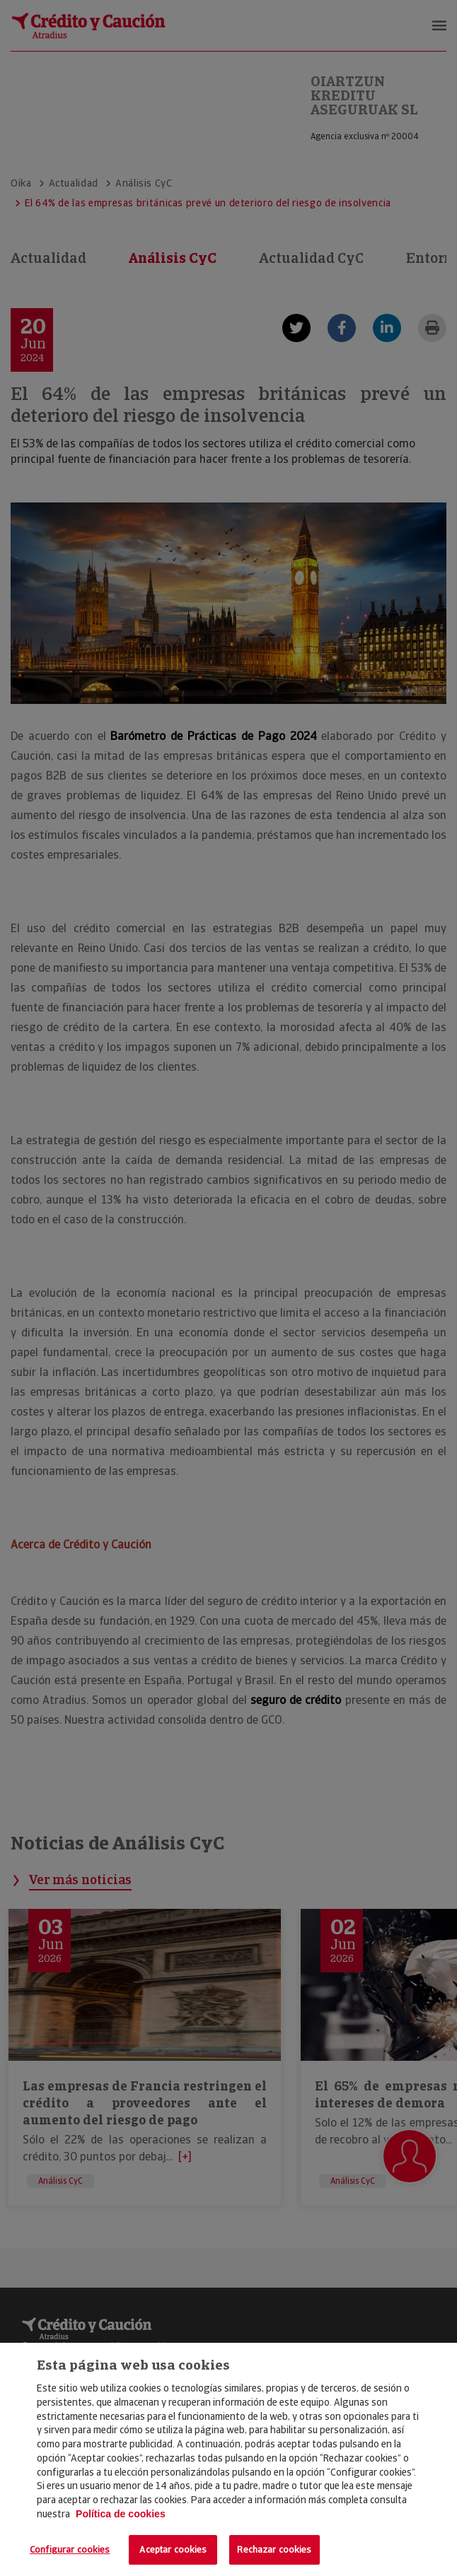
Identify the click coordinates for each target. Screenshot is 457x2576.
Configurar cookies (70, 2549)
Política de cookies (121, 2513)
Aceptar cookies (173, 2549)
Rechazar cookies (274, 2549)
